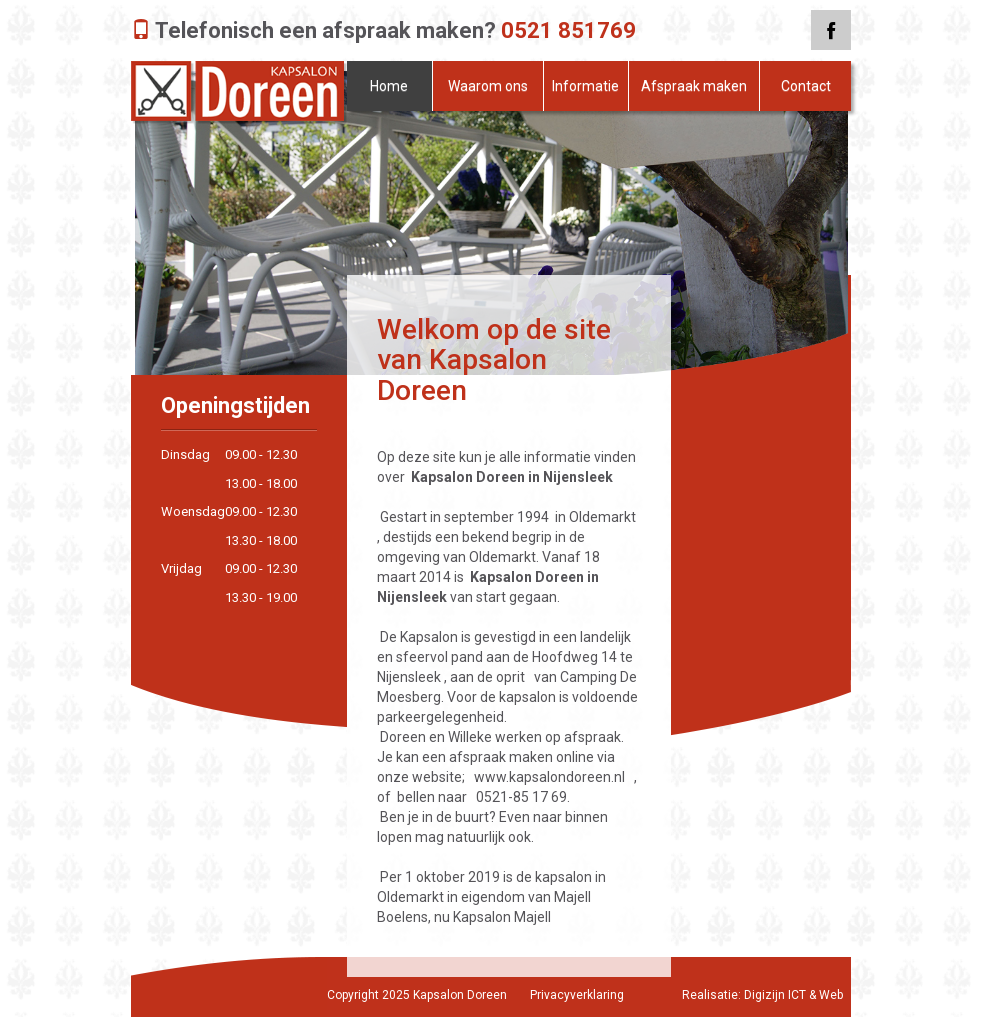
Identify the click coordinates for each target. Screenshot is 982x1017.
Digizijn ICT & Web (793, 995)
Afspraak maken (694, 86)
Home (389, 86)
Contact (806, 86)
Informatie (585, 86)
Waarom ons (488, 86)
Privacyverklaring (577, 995)
